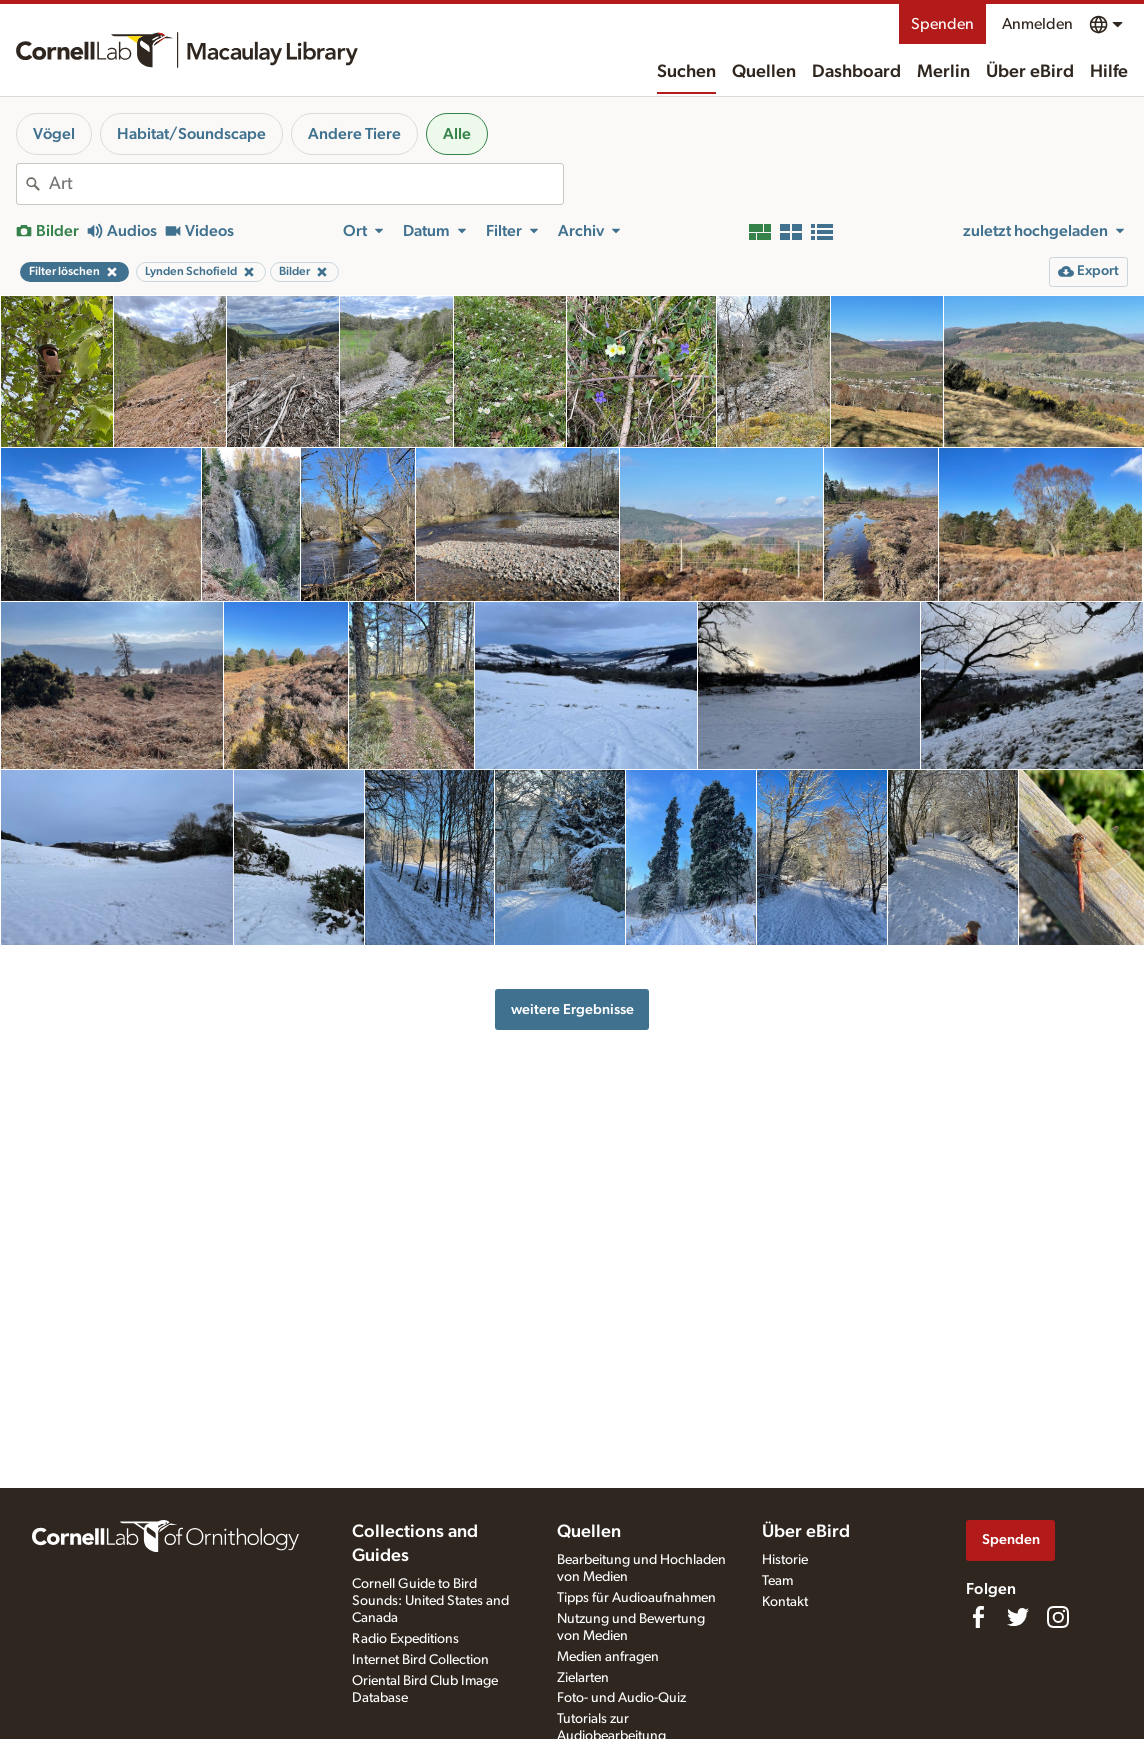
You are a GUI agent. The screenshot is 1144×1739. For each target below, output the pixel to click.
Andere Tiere (354, 134)
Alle (457, 134)
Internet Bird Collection (420, 1660)
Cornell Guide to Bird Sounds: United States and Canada (430, 1601)
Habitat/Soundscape (191, 134)
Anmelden (1037, 24)
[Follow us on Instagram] (1058, 1617)
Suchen (686, 72)
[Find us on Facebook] (978, 1617)
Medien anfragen (608, 1657)
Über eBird (1030, 72)
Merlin (943, 72)
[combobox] (306, 184)
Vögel (54, 134)
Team (777, 1581)
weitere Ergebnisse (572, 1009)
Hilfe (1109, 72)
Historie (785, 1560)
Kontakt (785, 1602)
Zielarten (583, 1678)
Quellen (764, 72)
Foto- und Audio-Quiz (621, 1698)
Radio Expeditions (405, 1639)
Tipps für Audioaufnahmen (636, 1598)
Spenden (942, 24)
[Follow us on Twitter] (1018, 1617)
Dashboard (856, 72)
